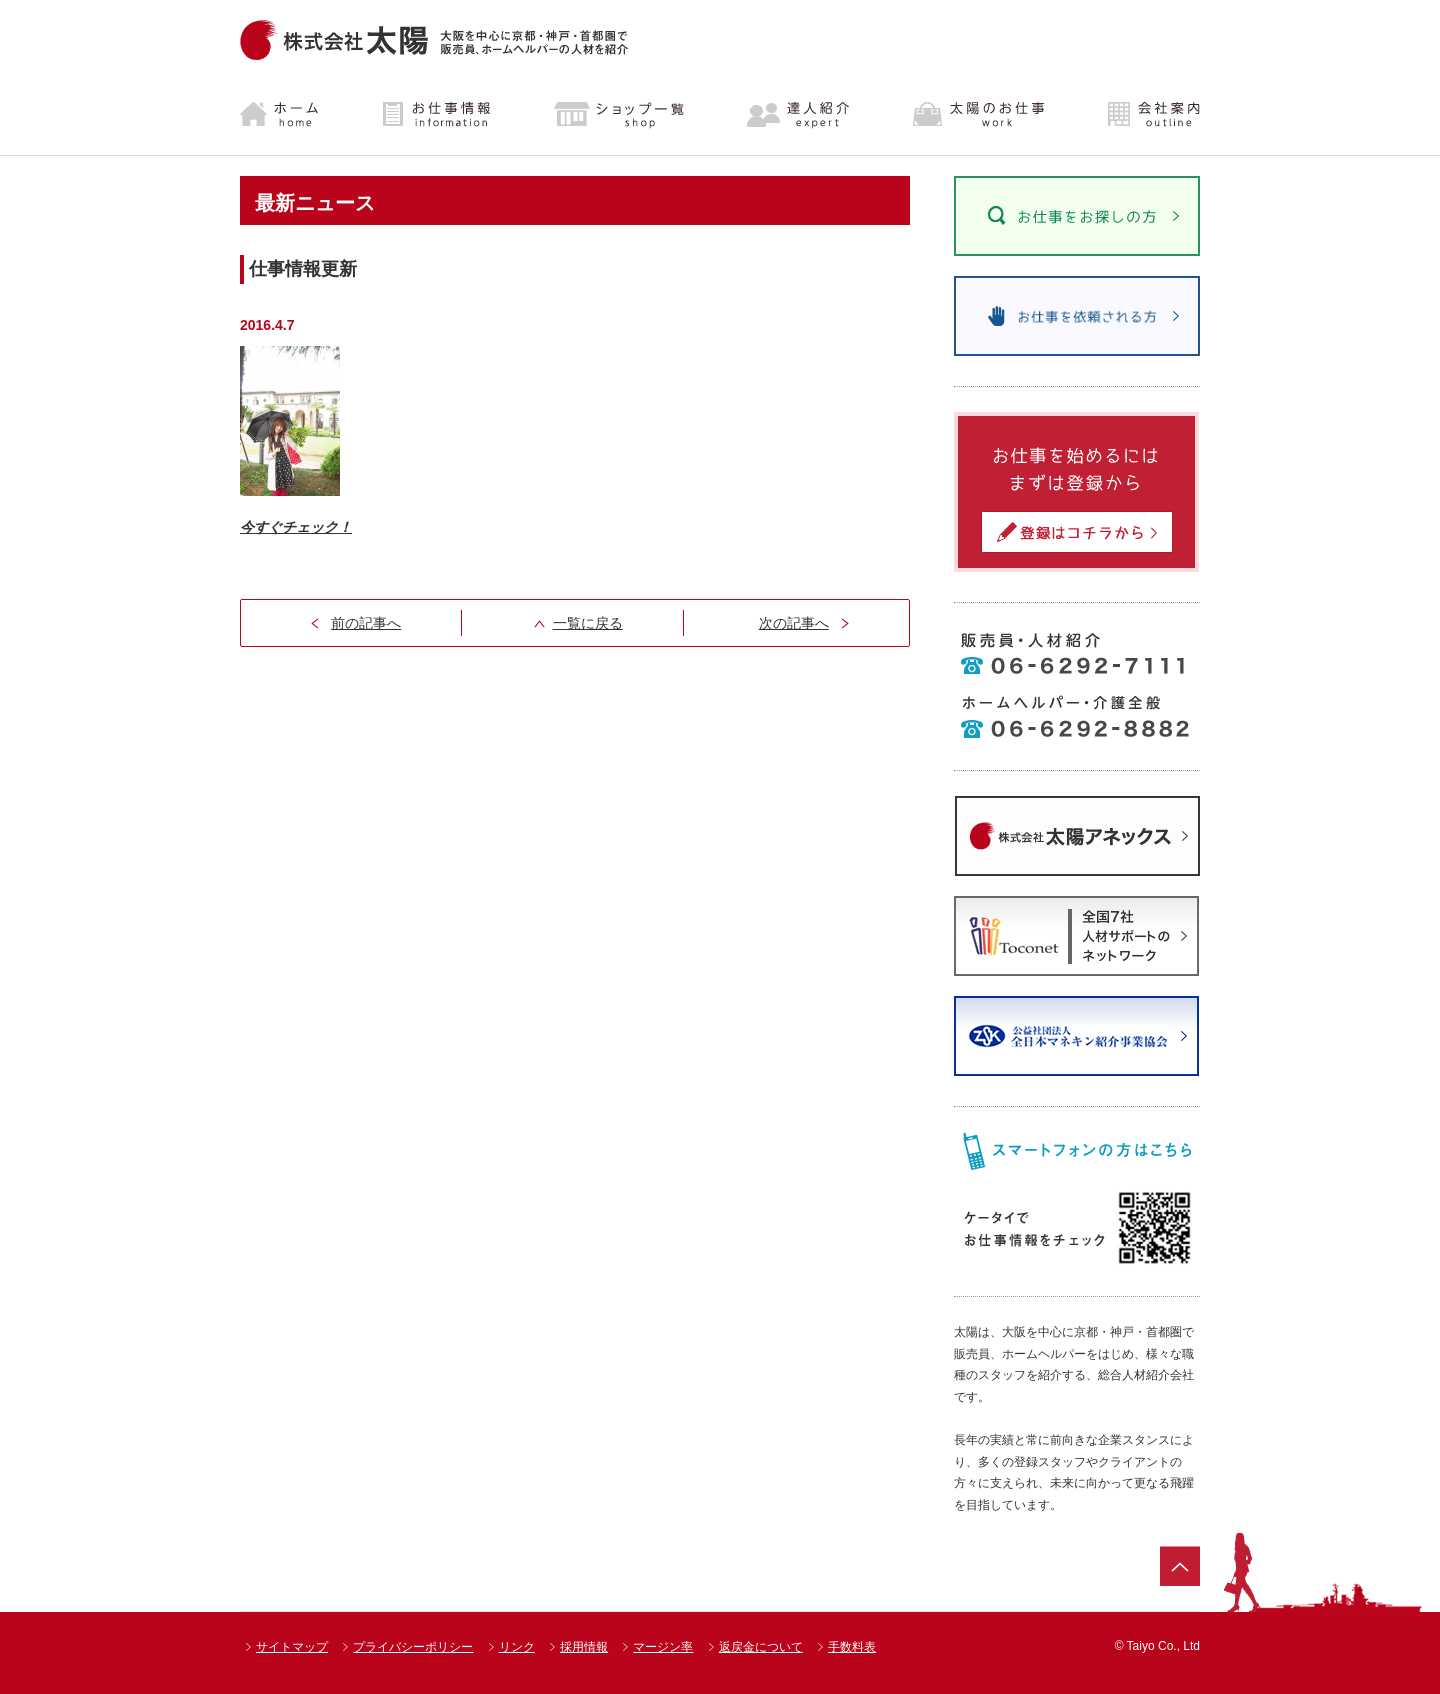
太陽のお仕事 (978, 115)
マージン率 (663, 1647)
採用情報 (584, 1647)
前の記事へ (366, 623)
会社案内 (1137, 115)
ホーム (296, 115)
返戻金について (761, 1647)
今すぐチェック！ (296, 527)
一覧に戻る (588, 623)
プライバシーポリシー (413, 1647)
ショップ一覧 (619, 115)
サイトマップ (292, 1647)
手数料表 (852, 1647)
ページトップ (1180, 1566)
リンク (517, 1647)
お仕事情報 (437, 115)
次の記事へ (794, 623)
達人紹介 (799, 115)
